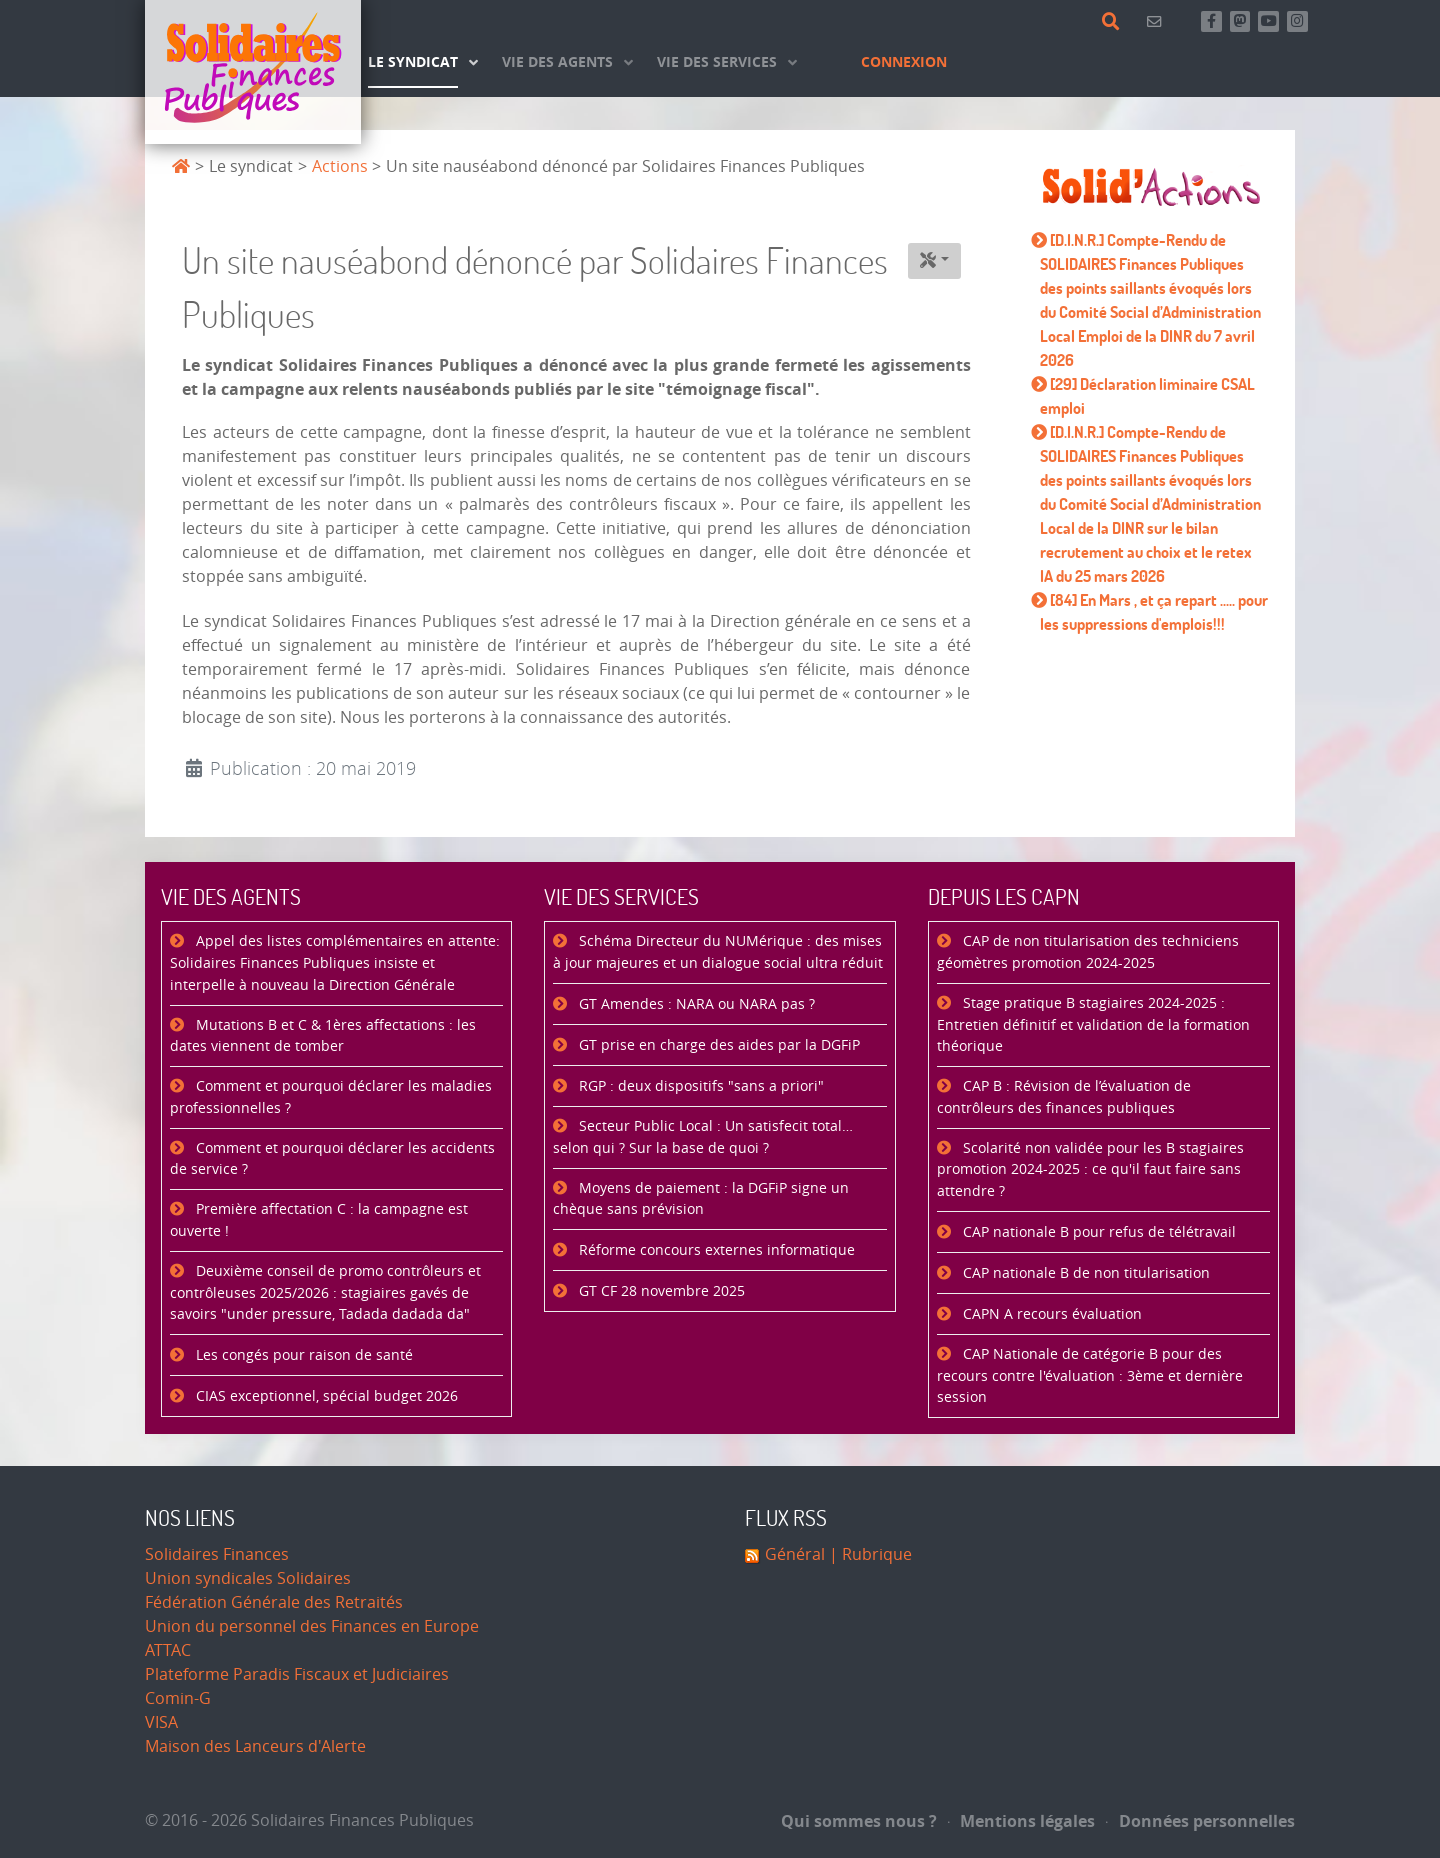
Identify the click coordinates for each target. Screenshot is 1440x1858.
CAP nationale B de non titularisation (1084, 1273)
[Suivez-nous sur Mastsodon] (1240, 21)
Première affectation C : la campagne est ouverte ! (319, 1220)
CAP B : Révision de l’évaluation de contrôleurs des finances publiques (1064, 1097)
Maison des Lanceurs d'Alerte (255, 1746)
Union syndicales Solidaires (248, 1578)
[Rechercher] (1114, 22)
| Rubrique (868, 1554)
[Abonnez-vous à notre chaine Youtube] (1268, 21)
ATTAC (168, 1650)
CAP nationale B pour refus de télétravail (1097, 1232)
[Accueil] (253, 72)
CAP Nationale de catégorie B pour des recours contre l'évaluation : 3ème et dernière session (1090, 1376)
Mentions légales (1022, 1821)
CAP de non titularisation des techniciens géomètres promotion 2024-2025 (1088, 952)
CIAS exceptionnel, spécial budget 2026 (325, 1396)
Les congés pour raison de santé (302, 1355)
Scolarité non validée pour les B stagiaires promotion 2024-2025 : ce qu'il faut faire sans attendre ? (1090, 1170)
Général (795, 1554)
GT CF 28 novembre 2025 (660, 1291)
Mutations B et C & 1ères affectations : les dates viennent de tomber (323, 1036)
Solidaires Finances (217, 1554)
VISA (161, 1722)
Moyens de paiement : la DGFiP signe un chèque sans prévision (701, 1199)
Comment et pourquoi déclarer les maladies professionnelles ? (331, 1097)
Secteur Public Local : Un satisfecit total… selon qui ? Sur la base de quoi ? (703, 1137)
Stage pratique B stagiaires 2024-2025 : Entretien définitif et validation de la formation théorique (1093, 1025)
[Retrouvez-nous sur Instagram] (1297, 21)
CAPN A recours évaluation (1050, 1314)
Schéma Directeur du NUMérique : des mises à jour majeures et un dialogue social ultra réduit (718, 952)
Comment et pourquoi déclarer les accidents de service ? (332, 1159)
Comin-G (178, 1698)
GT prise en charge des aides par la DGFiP (717, 1045)
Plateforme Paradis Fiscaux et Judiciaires (297, 1674)
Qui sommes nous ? (859, 1821)
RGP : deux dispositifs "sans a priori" (699, 1086)
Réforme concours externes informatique (715, 1250)
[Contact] (1157, 21)
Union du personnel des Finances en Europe (312, 1626)
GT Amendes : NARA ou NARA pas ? (695, 1004)
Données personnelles (1200, 1821)
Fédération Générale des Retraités (274, 1602)
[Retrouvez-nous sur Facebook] (1211, 21)
